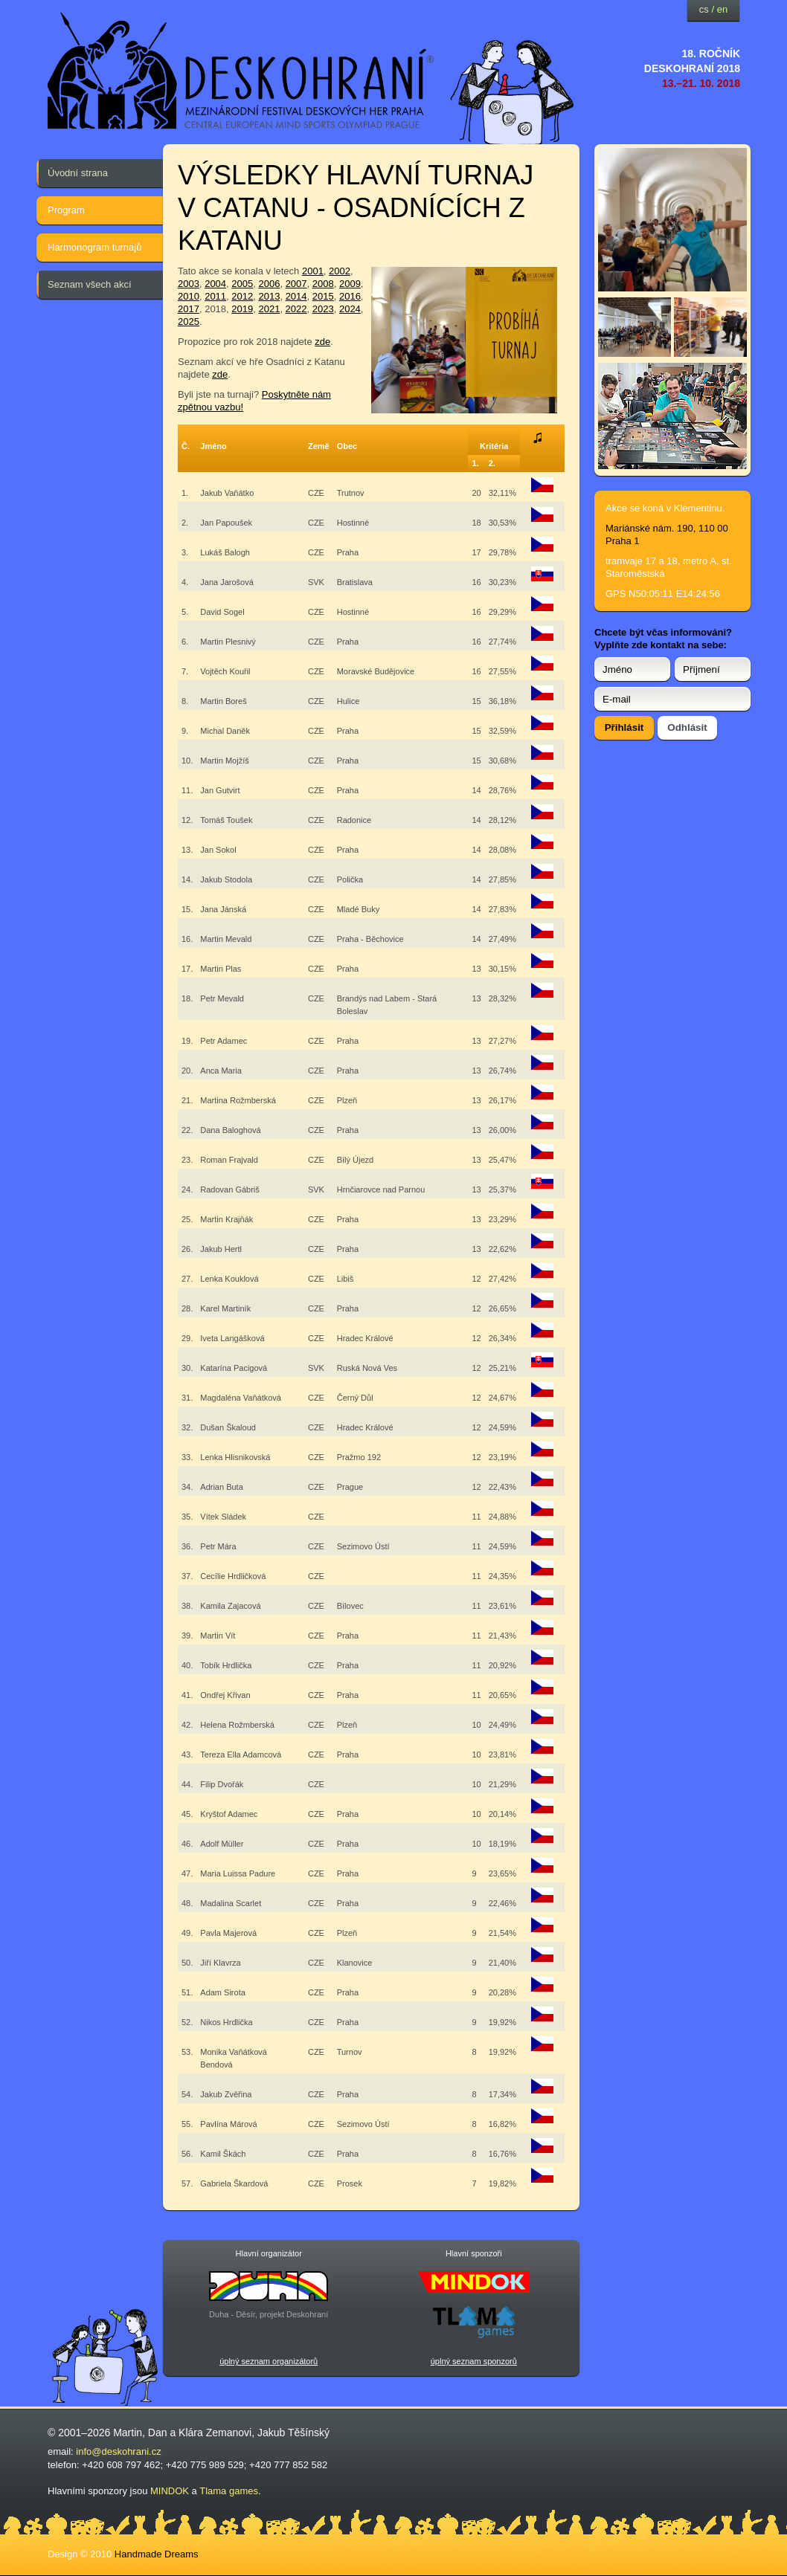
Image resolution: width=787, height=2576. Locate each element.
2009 (350, 283)
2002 (339, 271)
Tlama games (228, 2490)
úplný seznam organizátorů (268, 2361)
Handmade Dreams (157, 2554)
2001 (313, 271)
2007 (296, 283)
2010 (188, 296)
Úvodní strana (78, 172)
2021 (269, 308)
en (722, 9)
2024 (350, 308)
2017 (188, 308)
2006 (269, 283)
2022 (296, 308)
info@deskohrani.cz (118, 2451)
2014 (296, 296)
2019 (242, 308)
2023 (323, 308)
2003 (188, 283)
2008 (323, 283)
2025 (188, 321)
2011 (215, 296)
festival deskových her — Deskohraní (241, 71)
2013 (269, 296)
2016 (350, 296)
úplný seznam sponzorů (474, 2361)
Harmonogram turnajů (94, 247)
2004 (215, 283)
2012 (242, 296)
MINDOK (169, 2490)
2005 (242, 283)
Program (66, 210)
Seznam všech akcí (90, 284)
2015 (323, 296)
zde (322, 341)
